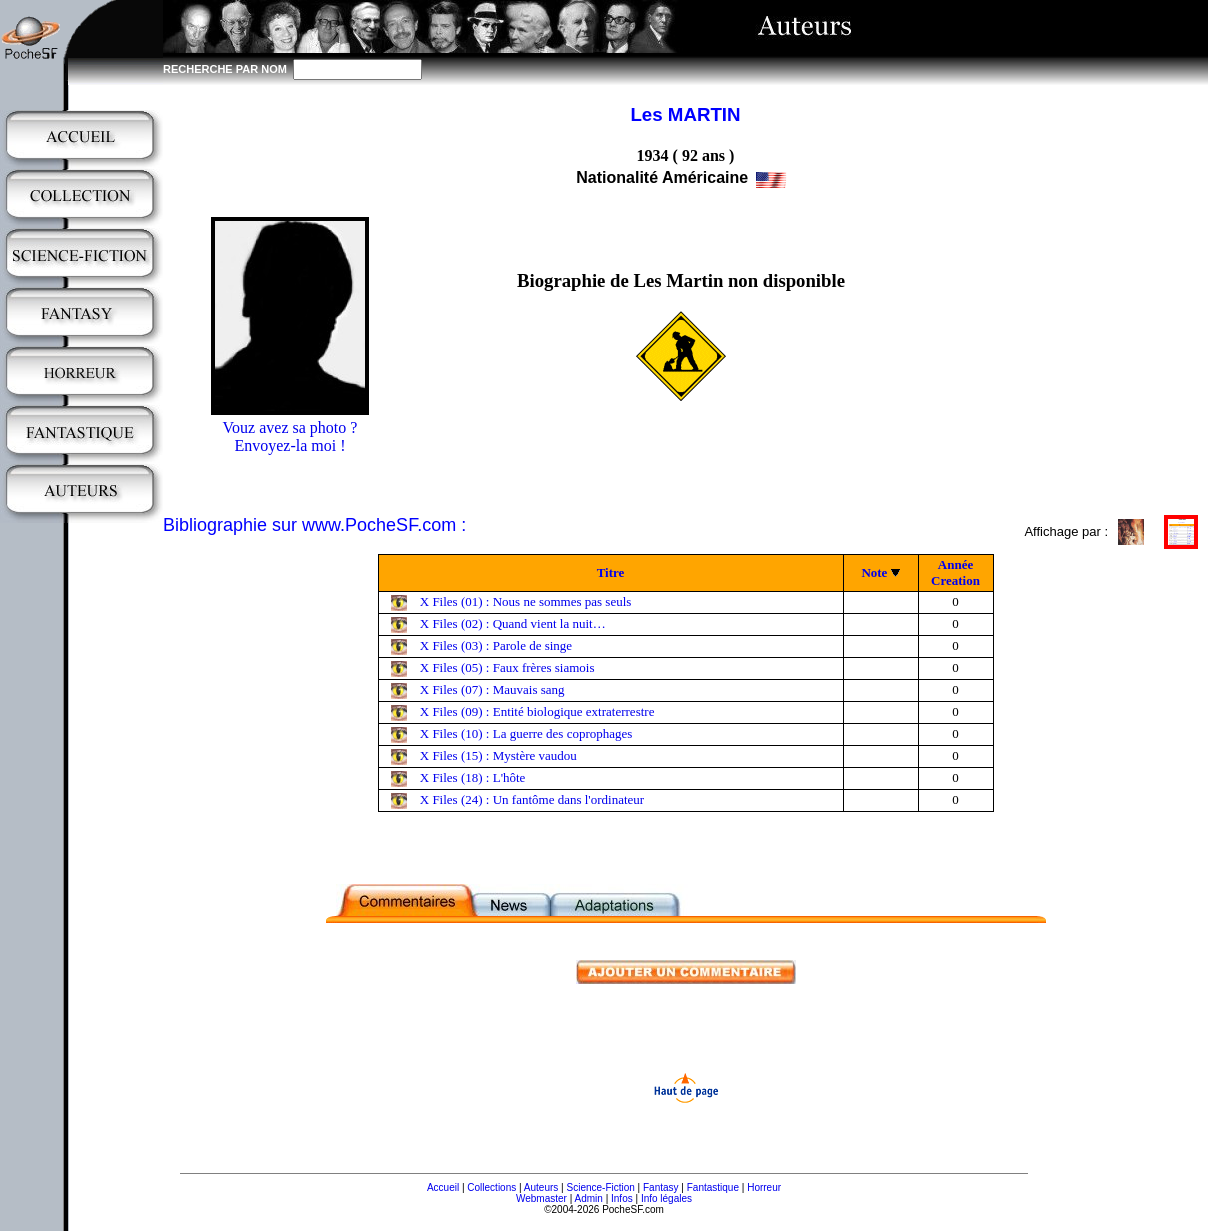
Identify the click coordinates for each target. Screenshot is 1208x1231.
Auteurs (541, 1187)
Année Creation (955, 572)
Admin (589, 1198)
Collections (491, 1187)
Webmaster (541, 1198)
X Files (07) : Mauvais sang (492, 689)
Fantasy (661, 1187)
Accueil (443, 1187)
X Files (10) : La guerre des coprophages (526, 733)
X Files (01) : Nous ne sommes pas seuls (526, 601)
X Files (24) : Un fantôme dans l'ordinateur (532, 799)
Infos (622, 1198)
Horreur (764, 1187)
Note (874, 572)
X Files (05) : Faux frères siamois (507, 667)
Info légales (666, 1198)
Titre (611, 572)
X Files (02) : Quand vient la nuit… (513, 623)
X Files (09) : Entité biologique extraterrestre (537, 711)
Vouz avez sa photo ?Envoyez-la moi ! (290, 436)
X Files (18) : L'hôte (473, 777)
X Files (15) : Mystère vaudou (498, 755)
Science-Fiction (600, 1187)
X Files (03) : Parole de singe (496, 645)
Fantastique (713, 1187)
